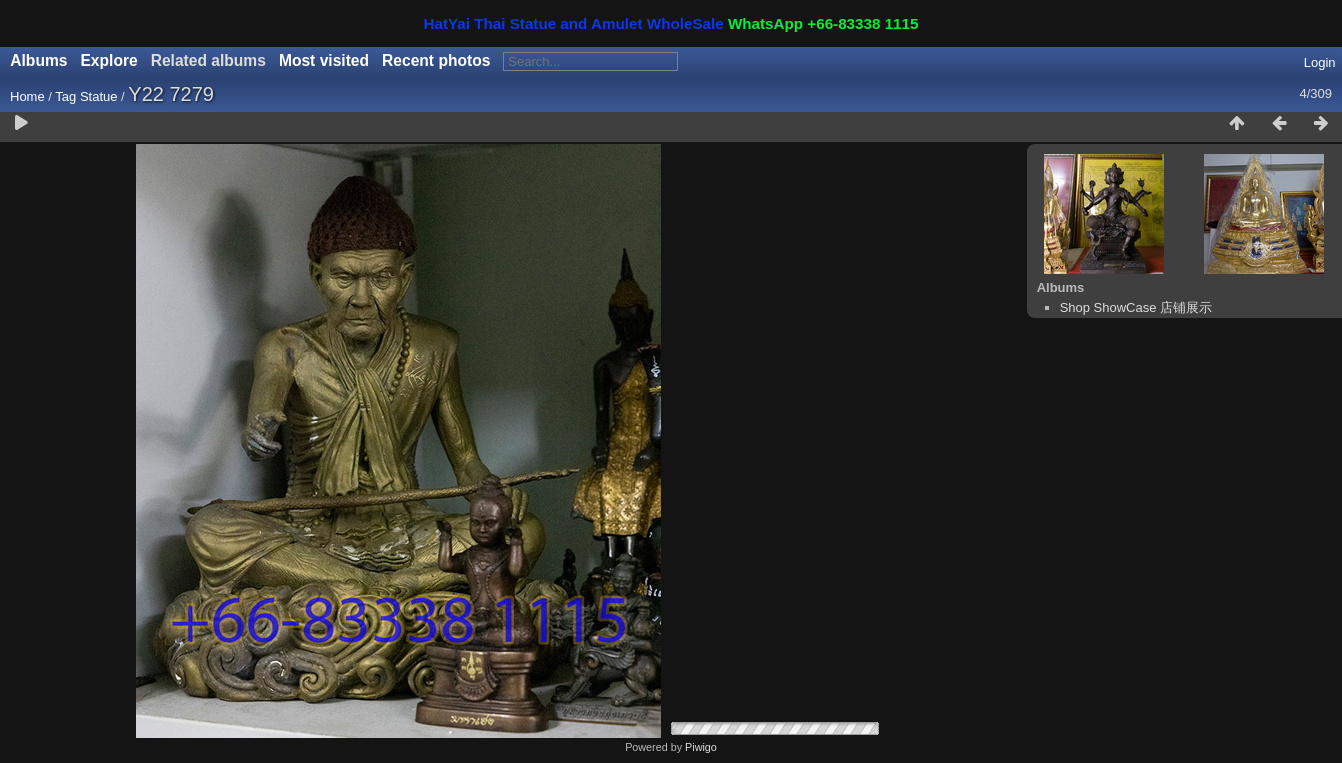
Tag (65, 96)
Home (27, 96)
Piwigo (701, 747)
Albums (38, 60)
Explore (108, 60)
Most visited (324, 60)
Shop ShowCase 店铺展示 (1136, 307)
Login (1320, 62)
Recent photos (436, 60)
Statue (99, 96)
